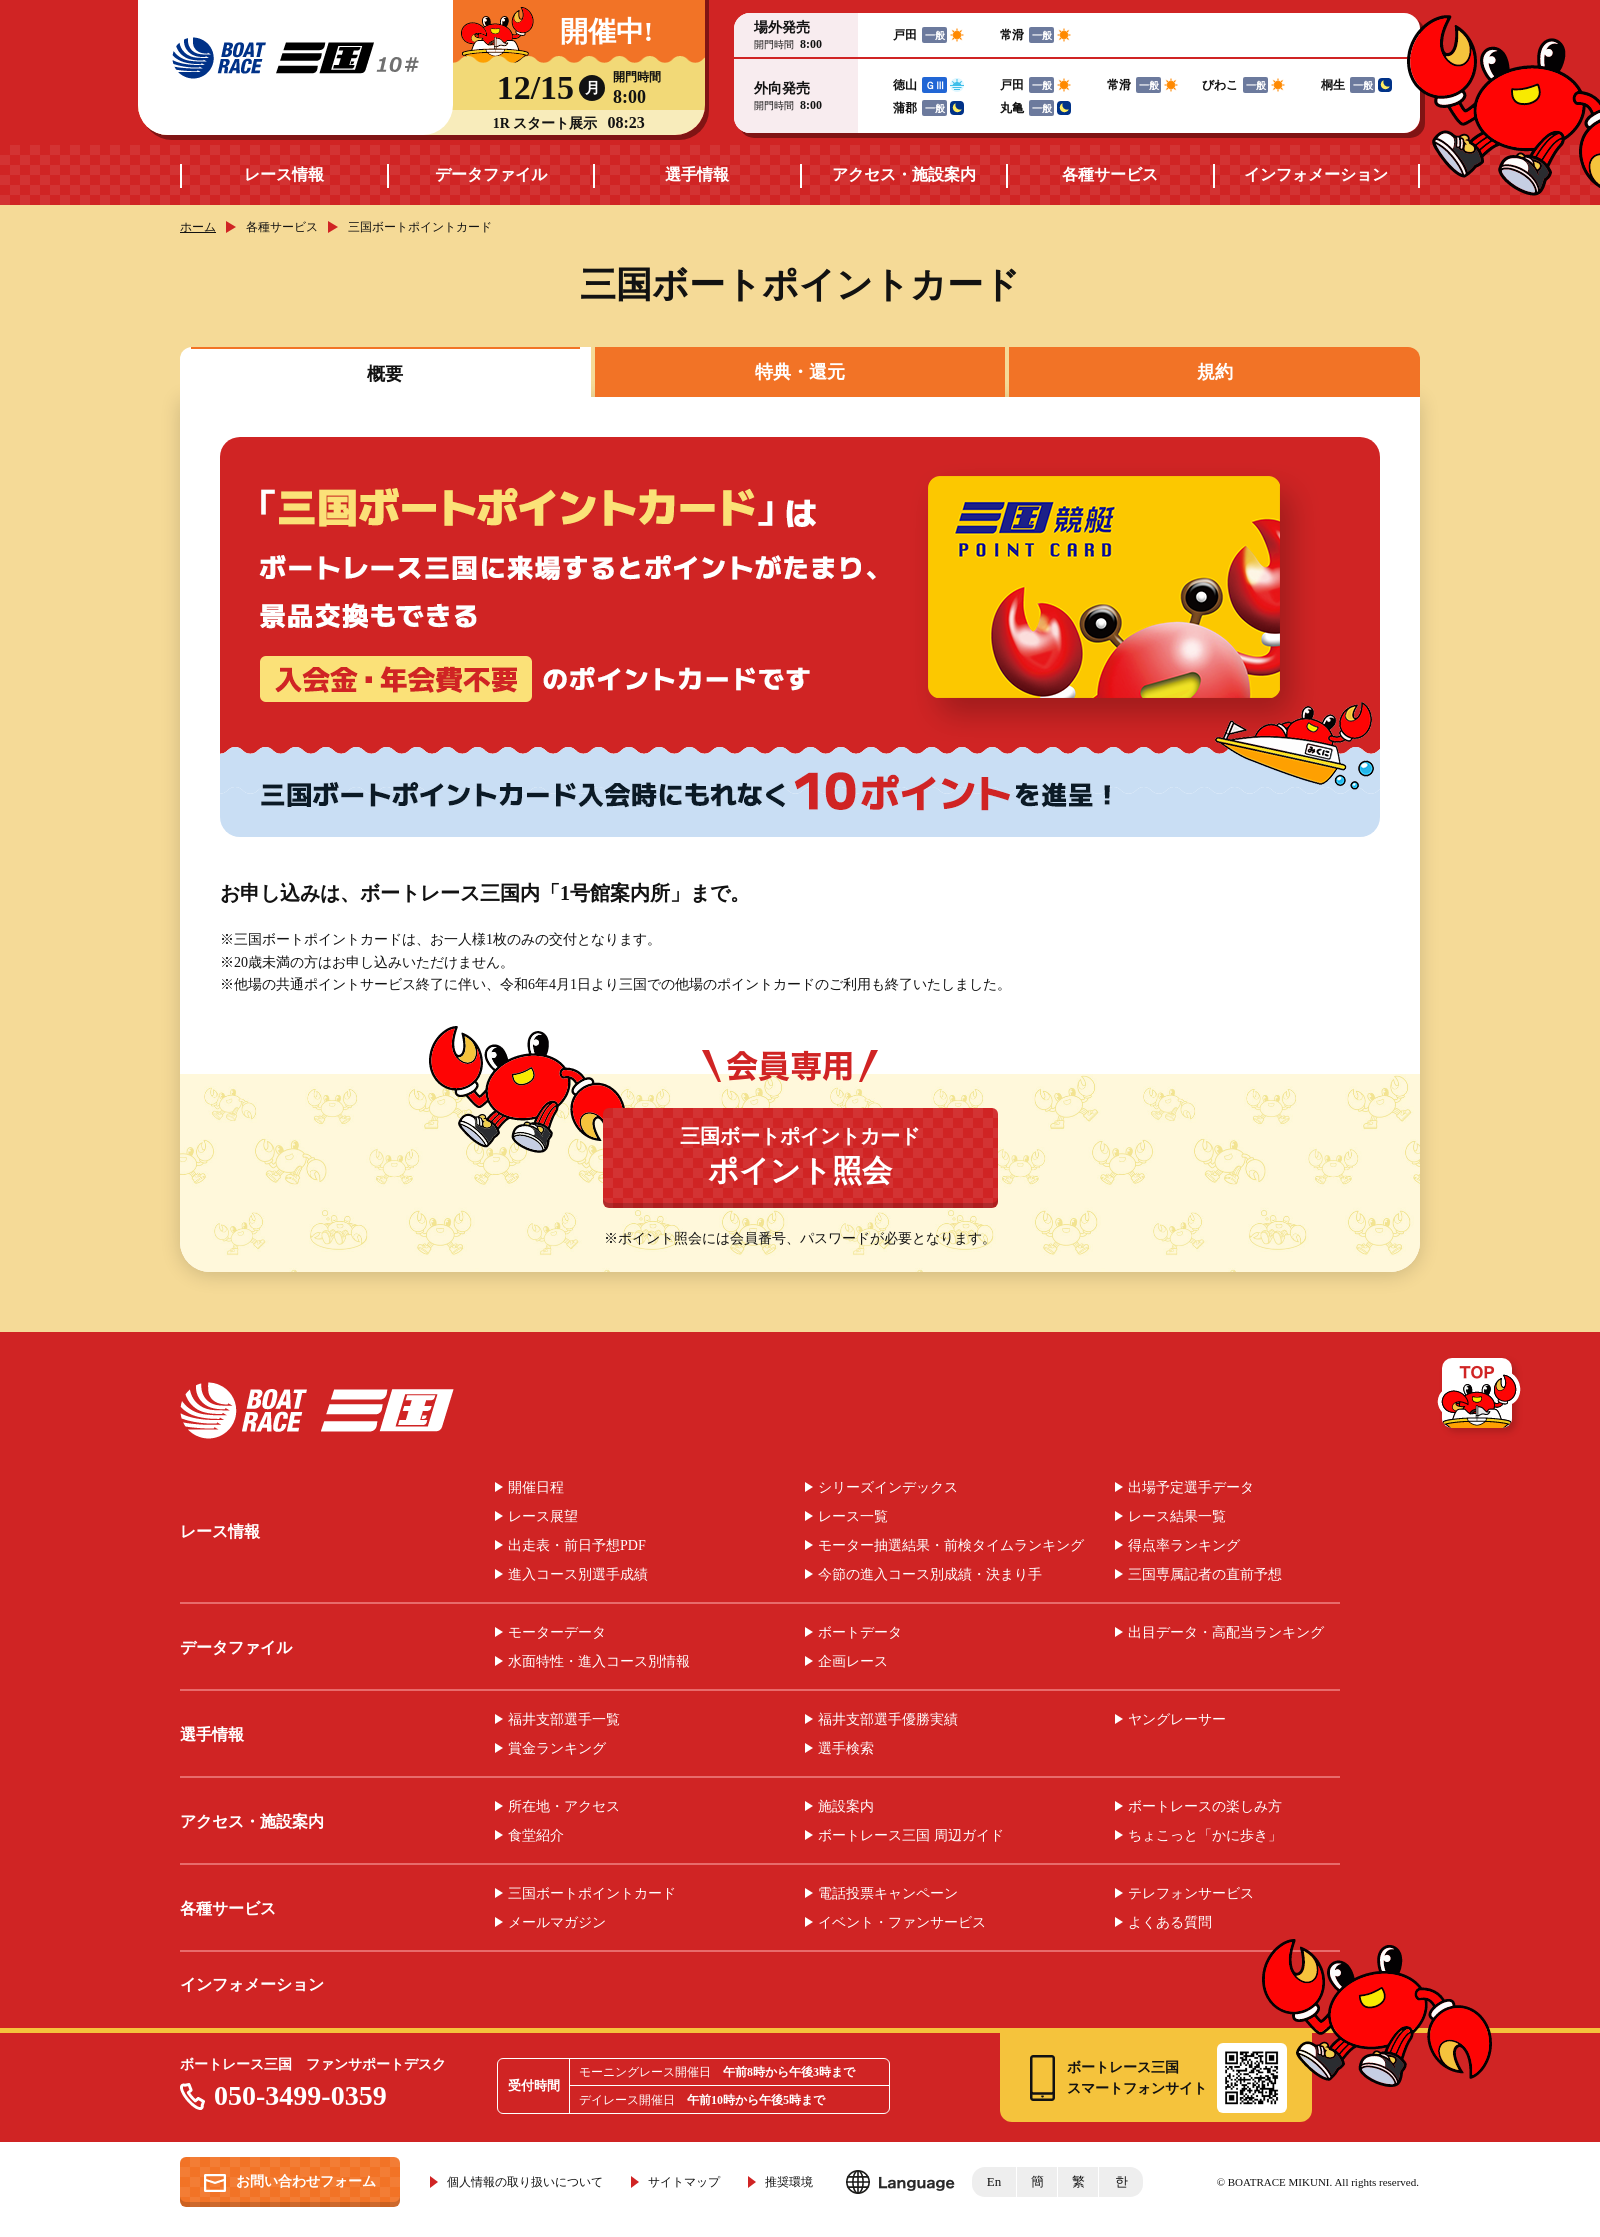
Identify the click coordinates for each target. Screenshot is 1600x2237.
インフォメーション (1316, 174)
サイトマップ (684, 2182)
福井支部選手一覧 (564, 1720)
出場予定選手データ (1191, 1488)
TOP (1480, 1397)
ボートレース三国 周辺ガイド (911, 1836)
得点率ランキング (1184, 1546)
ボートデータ (860, 1633)
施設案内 (846, 1807)
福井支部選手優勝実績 (888, 1720)
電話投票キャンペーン (888, 1894)
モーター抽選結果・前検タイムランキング (951, 1546)
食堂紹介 (536, 1836)
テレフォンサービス (1191, 1894)
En (994, 2181)
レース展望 (543, 1517)
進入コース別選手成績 (578, 1575)
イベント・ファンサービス (902, 1923)
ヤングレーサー (1177, 1720)
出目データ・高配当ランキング (1226, 1633)
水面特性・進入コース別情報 (599, 1662)
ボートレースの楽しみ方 (1205, 1807)
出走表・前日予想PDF (577, 1546)
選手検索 (846, 1749)
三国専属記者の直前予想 (1205, 1575)
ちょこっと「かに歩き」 (1205, 1836)
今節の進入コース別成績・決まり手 (930, 1575)
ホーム (198, 227)
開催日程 (536, 1488)
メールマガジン (557, 1923)
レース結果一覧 (1177, 1517)
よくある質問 (1170, 1923)
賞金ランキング (557, 1749)
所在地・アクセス (564, 1807)
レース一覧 (853, 1517)
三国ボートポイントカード (800, 1156)
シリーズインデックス (888, 1488)
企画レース (853, 1662)
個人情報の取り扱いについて (525, 2182)
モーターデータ (557, 1633)
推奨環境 (789, 2182)
